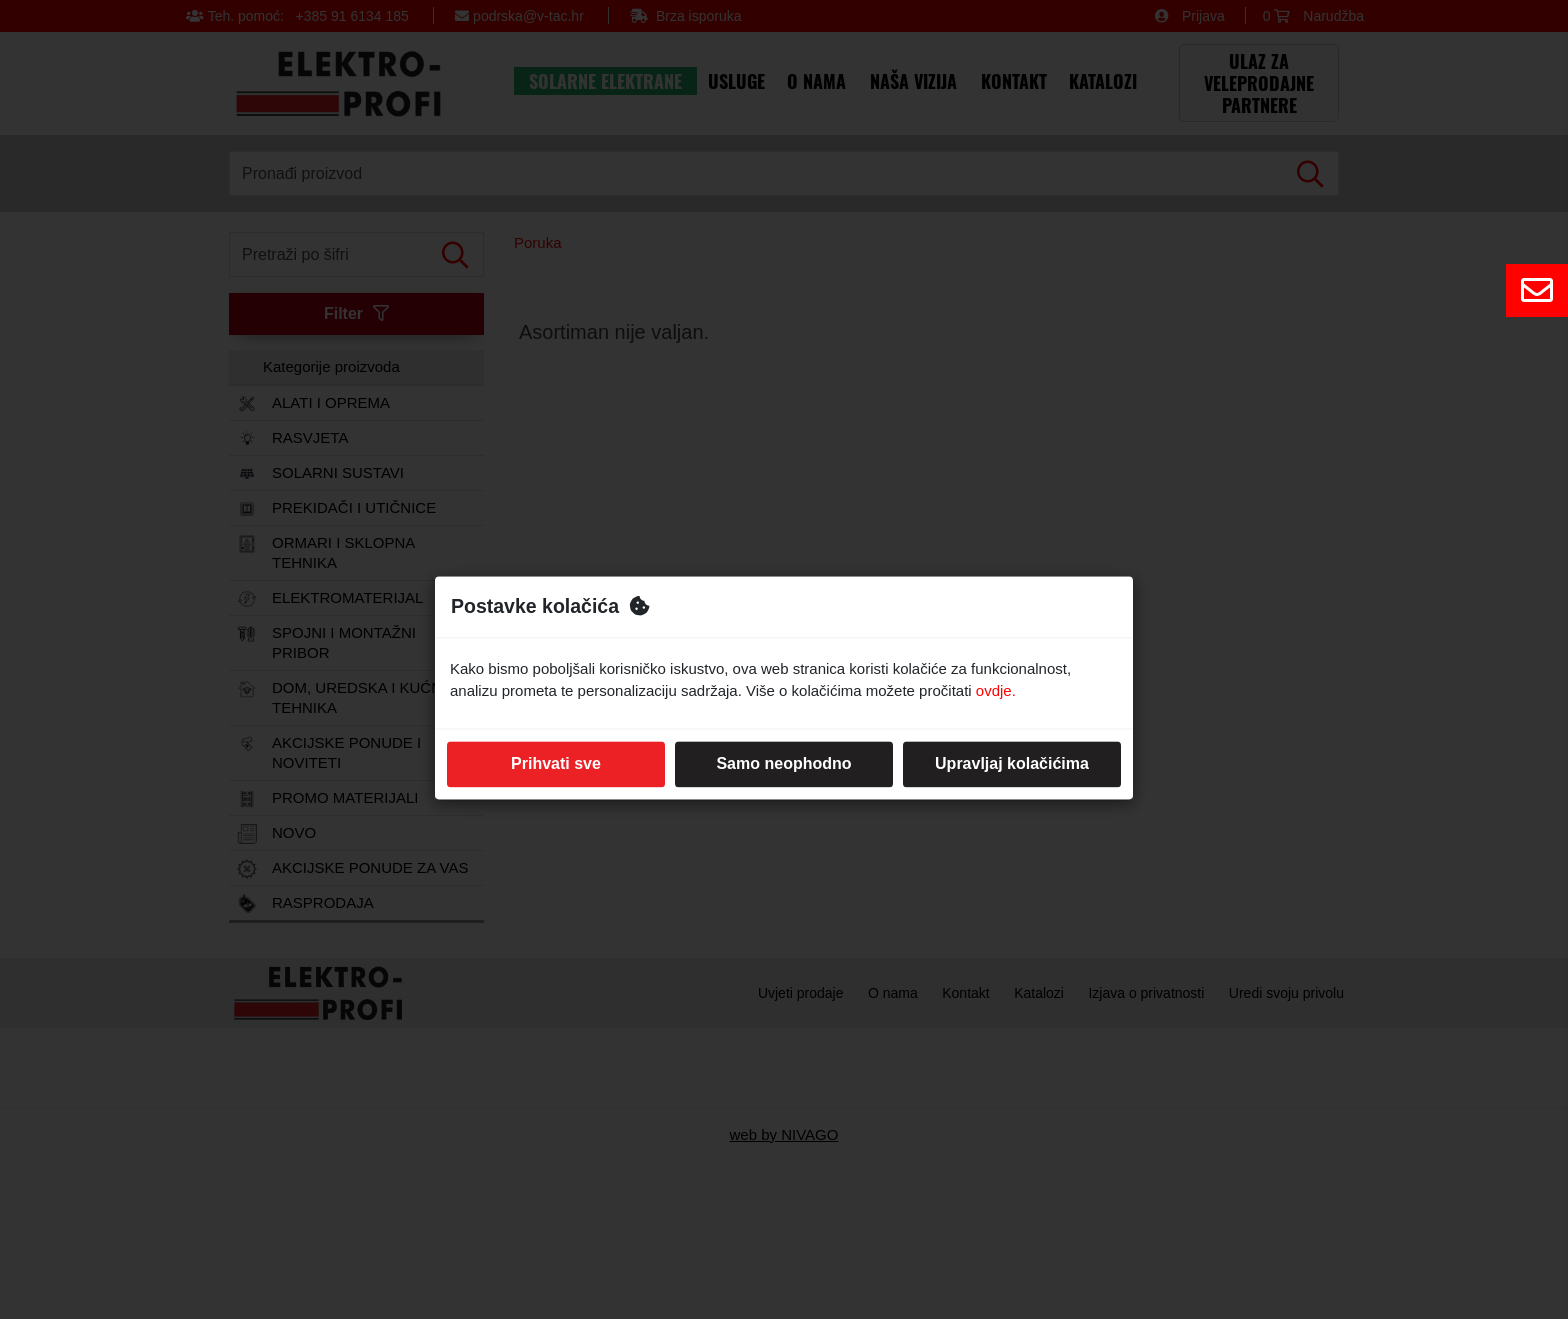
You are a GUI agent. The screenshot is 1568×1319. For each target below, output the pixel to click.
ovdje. (996, 691)
